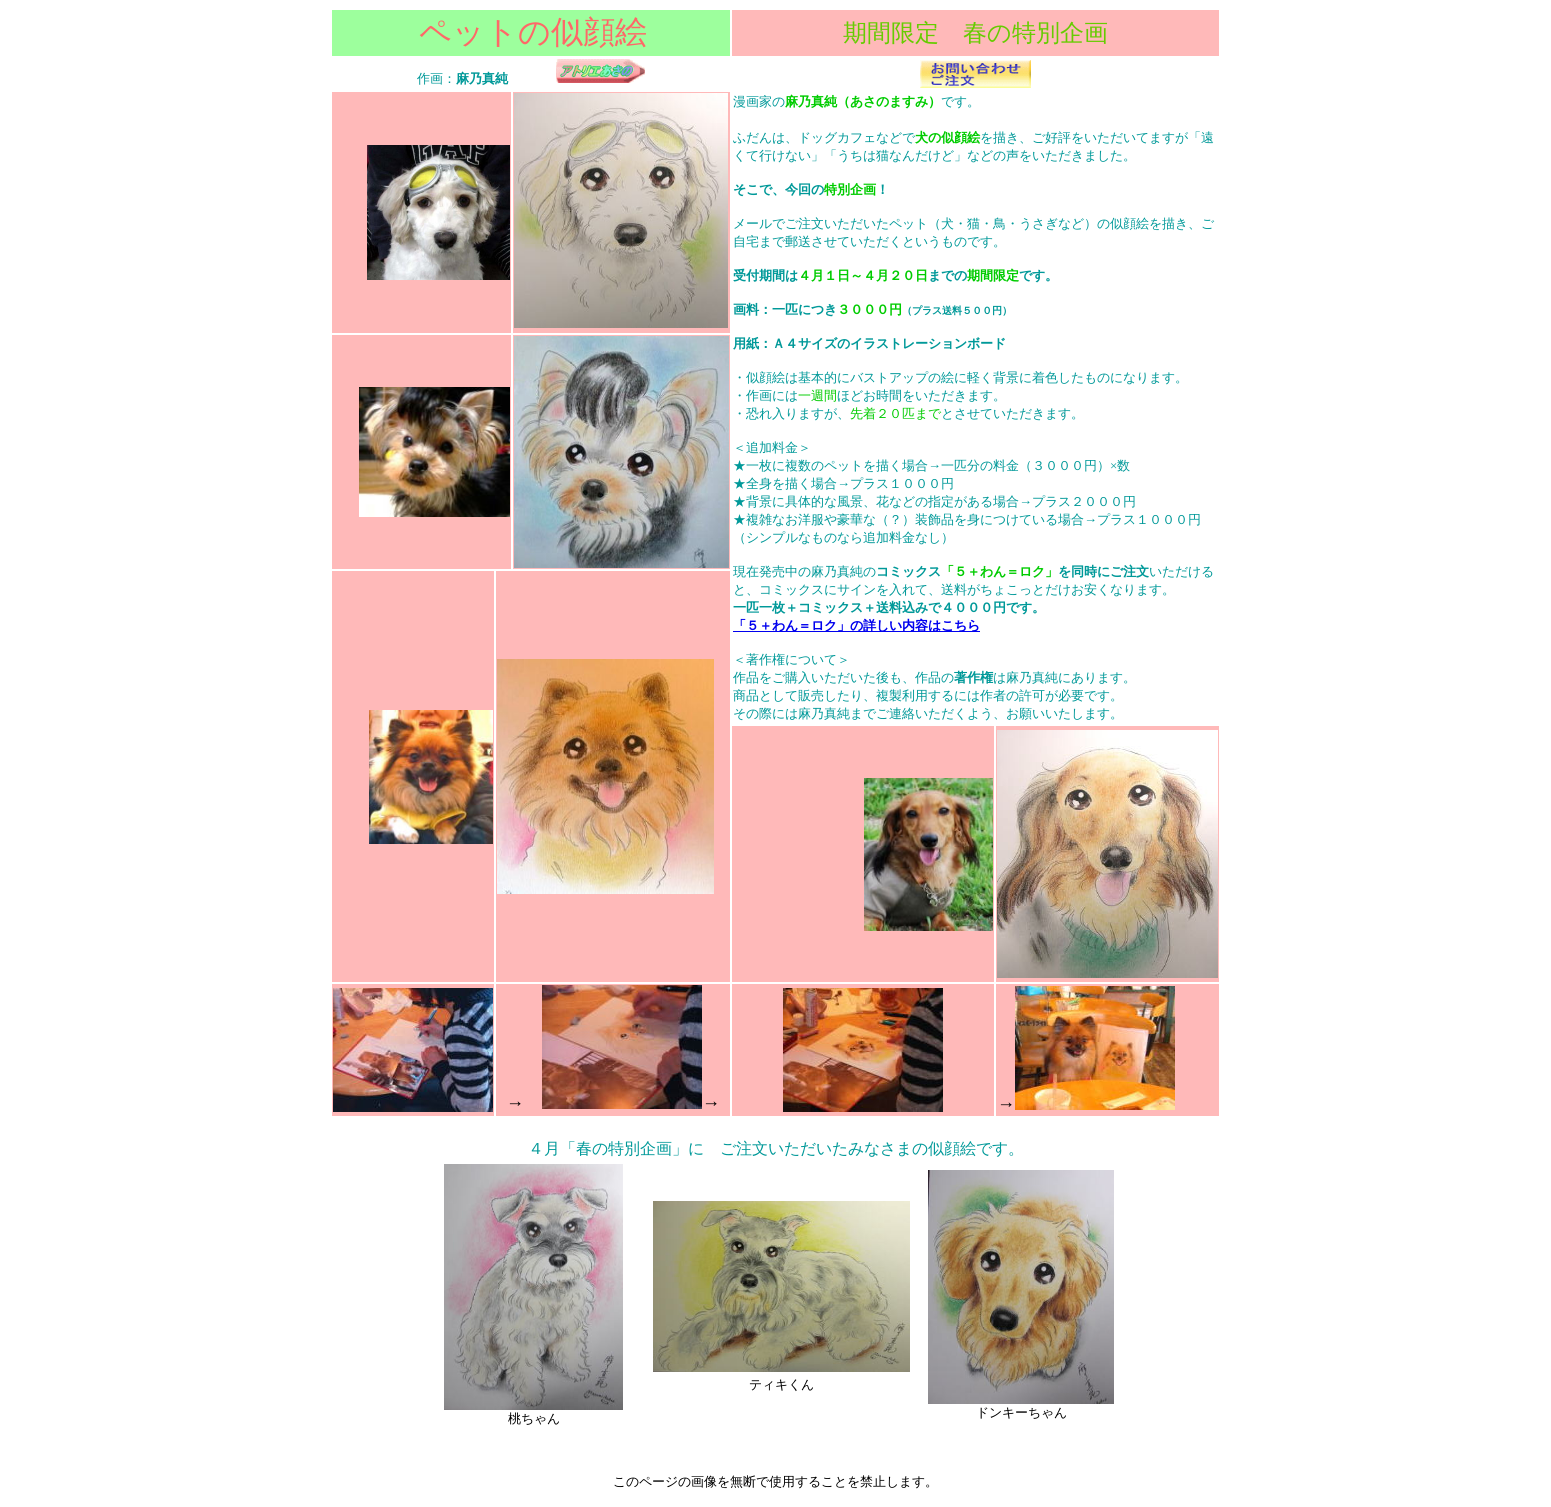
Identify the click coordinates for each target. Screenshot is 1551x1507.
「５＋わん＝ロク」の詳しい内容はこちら (856, 625)
